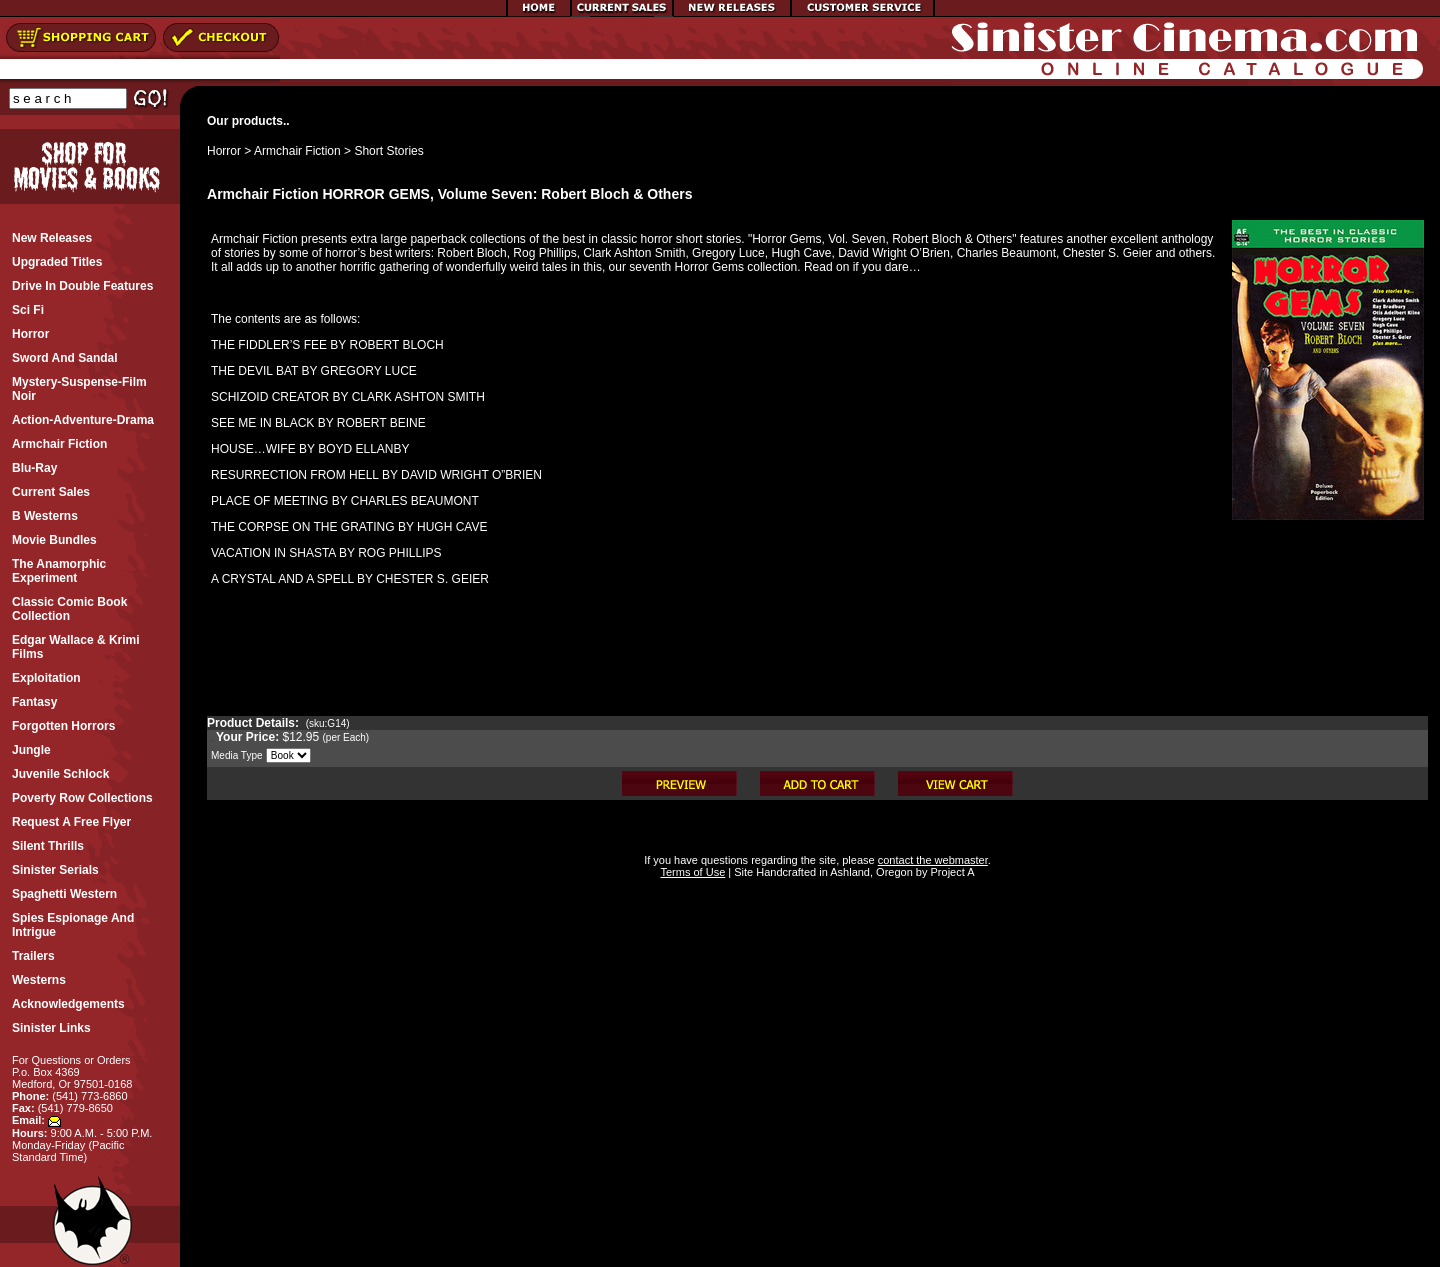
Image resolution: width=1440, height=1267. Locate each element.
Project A (950, 872)
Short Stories (388, 151)
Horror (224, 151)
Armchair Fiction (297, 151)
